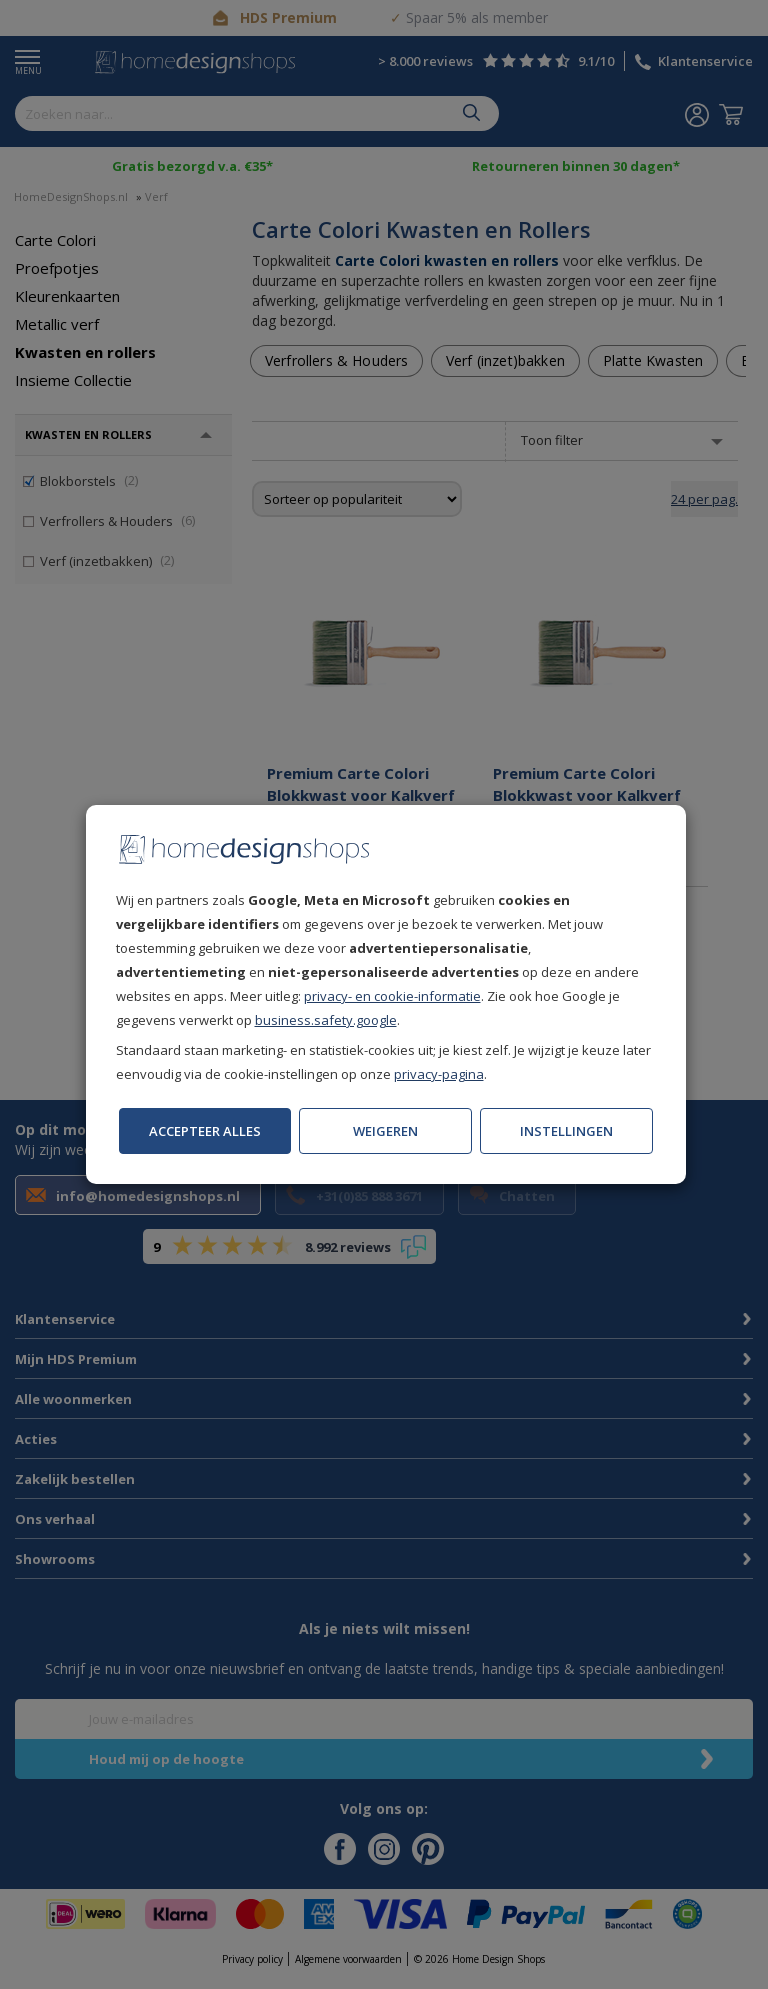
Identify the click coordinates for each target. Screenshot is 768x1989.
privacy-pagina (439, 1074)
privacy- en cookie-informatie (392, 996)
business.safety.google (326, 1020)
